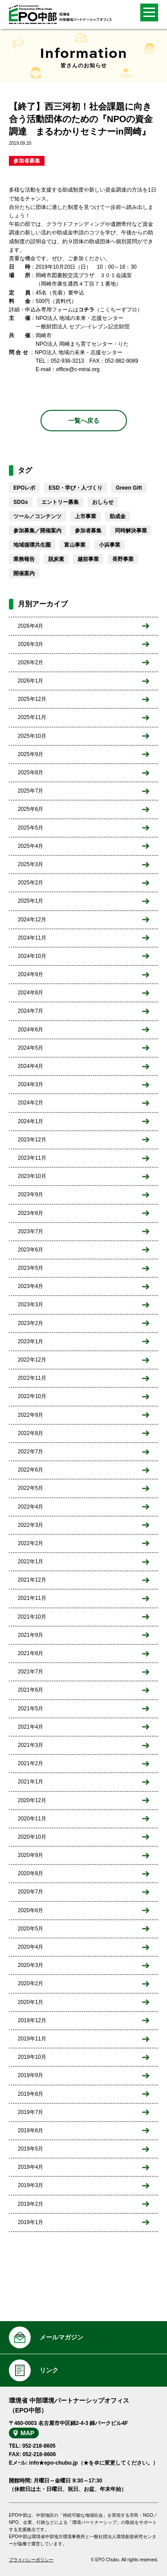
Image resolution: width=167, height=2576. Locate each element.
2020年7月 (30, 1892)
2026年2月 (30, 662)
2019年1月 (30, 2222)
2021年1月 (30, 1782)
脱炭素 (56, 559)
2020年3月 (30, 1965)
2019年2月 (30, 2204)
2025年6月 (30, 809)
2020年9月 (30, 1855)
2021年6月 (30, 1690)
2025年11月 (32, 717)
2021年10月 (32, 1617)
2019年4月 (30, 2167)
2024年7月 (30, 1011)
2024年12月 (32, 919)
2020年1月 (30, 2002)
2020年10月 (32, 1837)
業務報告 (24, 559)
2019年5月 (30, 2149)
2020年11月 (32, 1818)
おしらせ (103, 502)
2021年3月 (30, 1745)
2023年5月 (30, 1268)
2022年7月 (30, 1451)
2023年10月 (32, 1176)
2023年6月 (30, 1250)
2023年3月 (30, 1304)
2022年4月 (30, 1507)
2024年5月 (30, 1048)
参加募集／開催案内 (37, 530)
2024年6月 (30, 1029)
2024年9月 (30, 974)
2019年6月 (30, 2130)
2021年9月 (30, 1635)
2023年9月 (30, 1194)
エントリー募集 (60, 502)
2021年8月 (30, 1653)
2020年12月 (32, 1800)
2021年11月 (32, 1598)
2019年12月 (32, 2020)
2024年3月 (30, 1084)
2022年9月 (30, 1415)
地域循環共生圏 (32, 545)
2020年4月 (30, 1947)
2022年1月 (30, 1561)
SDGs (20, 502)
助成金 (118, 516)
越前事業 (88, 559)
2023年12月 (32, 1140)
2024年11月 (32, 938)
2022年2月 (30, 1543)
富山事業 (75, 545)
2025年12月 (32, 699)
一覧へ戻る (83, 420)
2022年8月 (30, 1433)
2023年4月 (30, 1286)
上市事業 (85, 516)
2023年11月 (32, 1158)
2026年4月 (30, 626)
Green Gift (129, 488)
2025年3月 (30, 864)
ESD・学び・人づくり (75, 488)
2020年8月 (30, 1873)
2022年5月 (30, 1488)
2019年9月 (30, 2075)
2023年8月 (30, 1213)
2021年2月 (30, 1763)
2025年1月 (30, 901)
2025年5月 (30, 828)
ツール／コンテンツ (37, 516)
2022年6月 (30, 1470)
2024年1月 (30, 1121)
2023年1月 (30, 1341)
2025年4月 (30, 846)
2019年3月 (30, 2185)
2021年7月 (30, 1671)
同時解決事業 (131, 530)
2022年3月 (30, 1525)
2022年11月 (32, 1378)
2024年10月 (32, 956)
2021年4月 (30, 1727)
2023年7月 (30, 1231)
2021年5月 (30, 1708)
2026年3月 (30, 644)
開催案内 (24, 573)
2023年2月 (30, 1323)
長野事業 (123, 559)
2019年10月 (32, 2057)
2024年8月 (30, 993)
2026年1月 (30, 681)
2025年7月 (30, 791)
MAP (27, 2433)
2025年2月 (30, 882)
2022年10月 (32, 1396)
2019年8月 (30, 2094)
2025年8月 (30, 772)
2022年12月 (32, 1360)
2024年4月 (30, 1066)
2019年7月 (30, 2112)
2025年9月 (30, 754)
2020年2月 (30, 1983)
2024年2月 (30, 1103)
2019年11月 (32, 2039)
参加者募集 (26, 161)
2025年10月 (32, 736)
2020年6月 (30, 1910)
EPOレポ (24, 488)
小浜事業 (109, 545)
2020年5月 (30, 1929)
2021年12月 (32, 1580)
